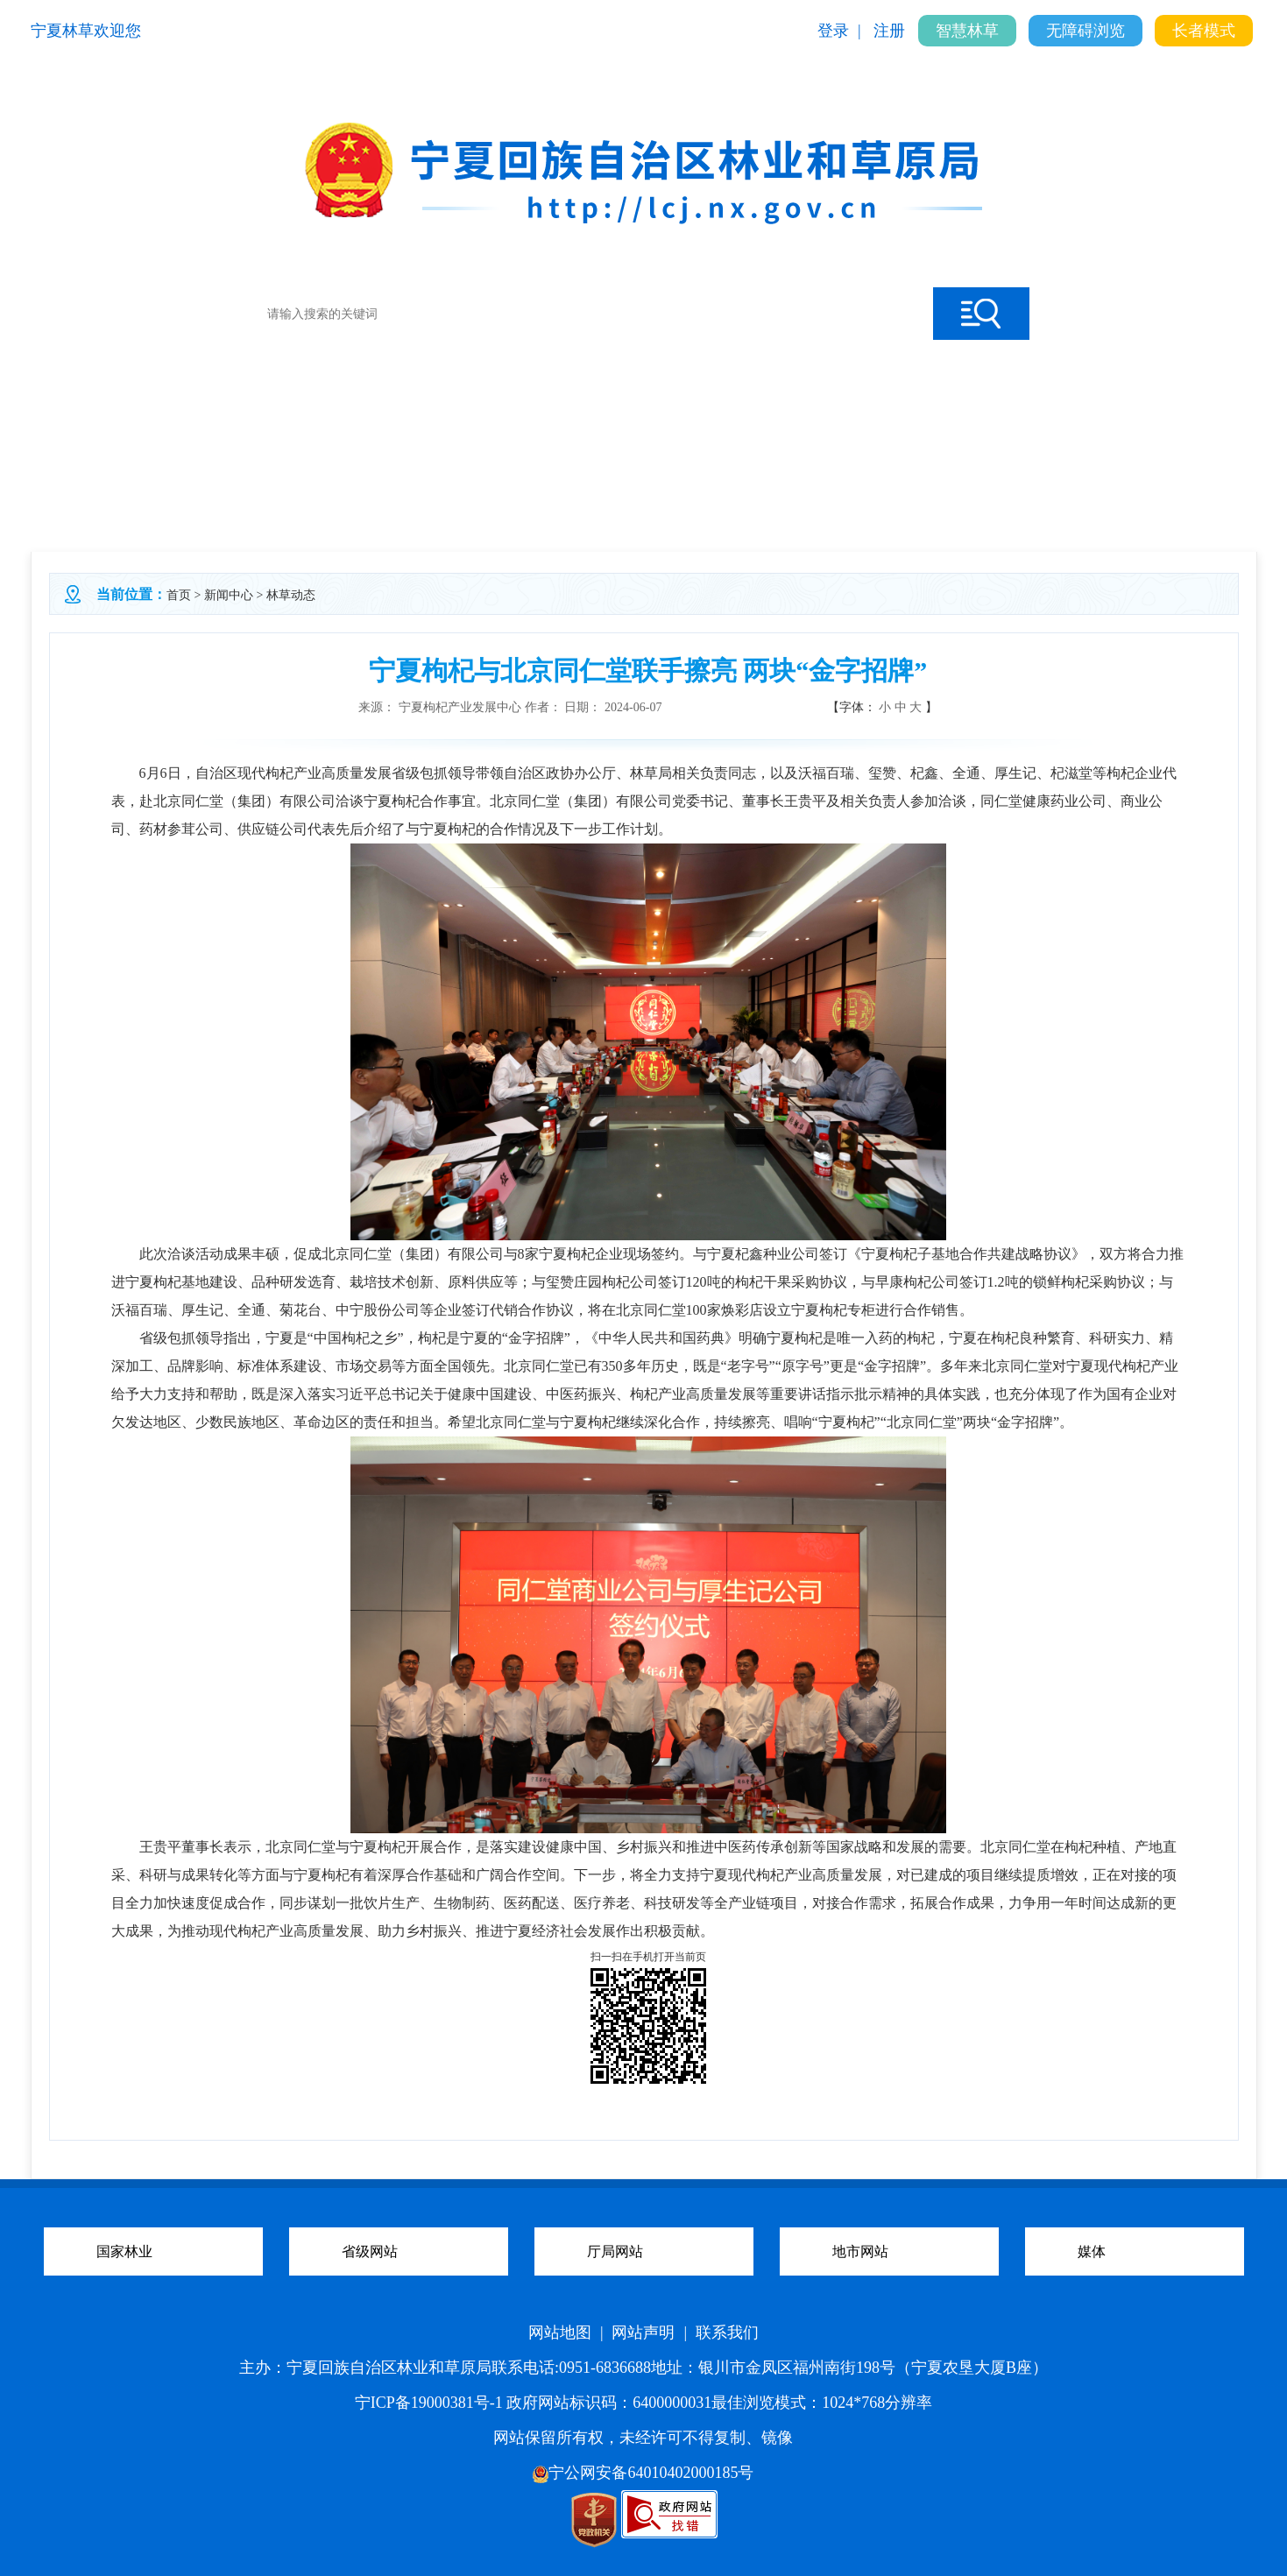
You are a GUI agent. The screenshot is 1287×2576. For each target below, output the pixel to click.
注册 (889, 30)
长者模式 (1203, 30)
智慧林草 (967, 30)
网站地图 (559, 2332)
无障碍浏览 (1085, 30)
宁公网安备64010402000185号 (643, 2472)
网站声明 (643, 2332)
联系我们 (727, 2332)
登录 (833, 30)
